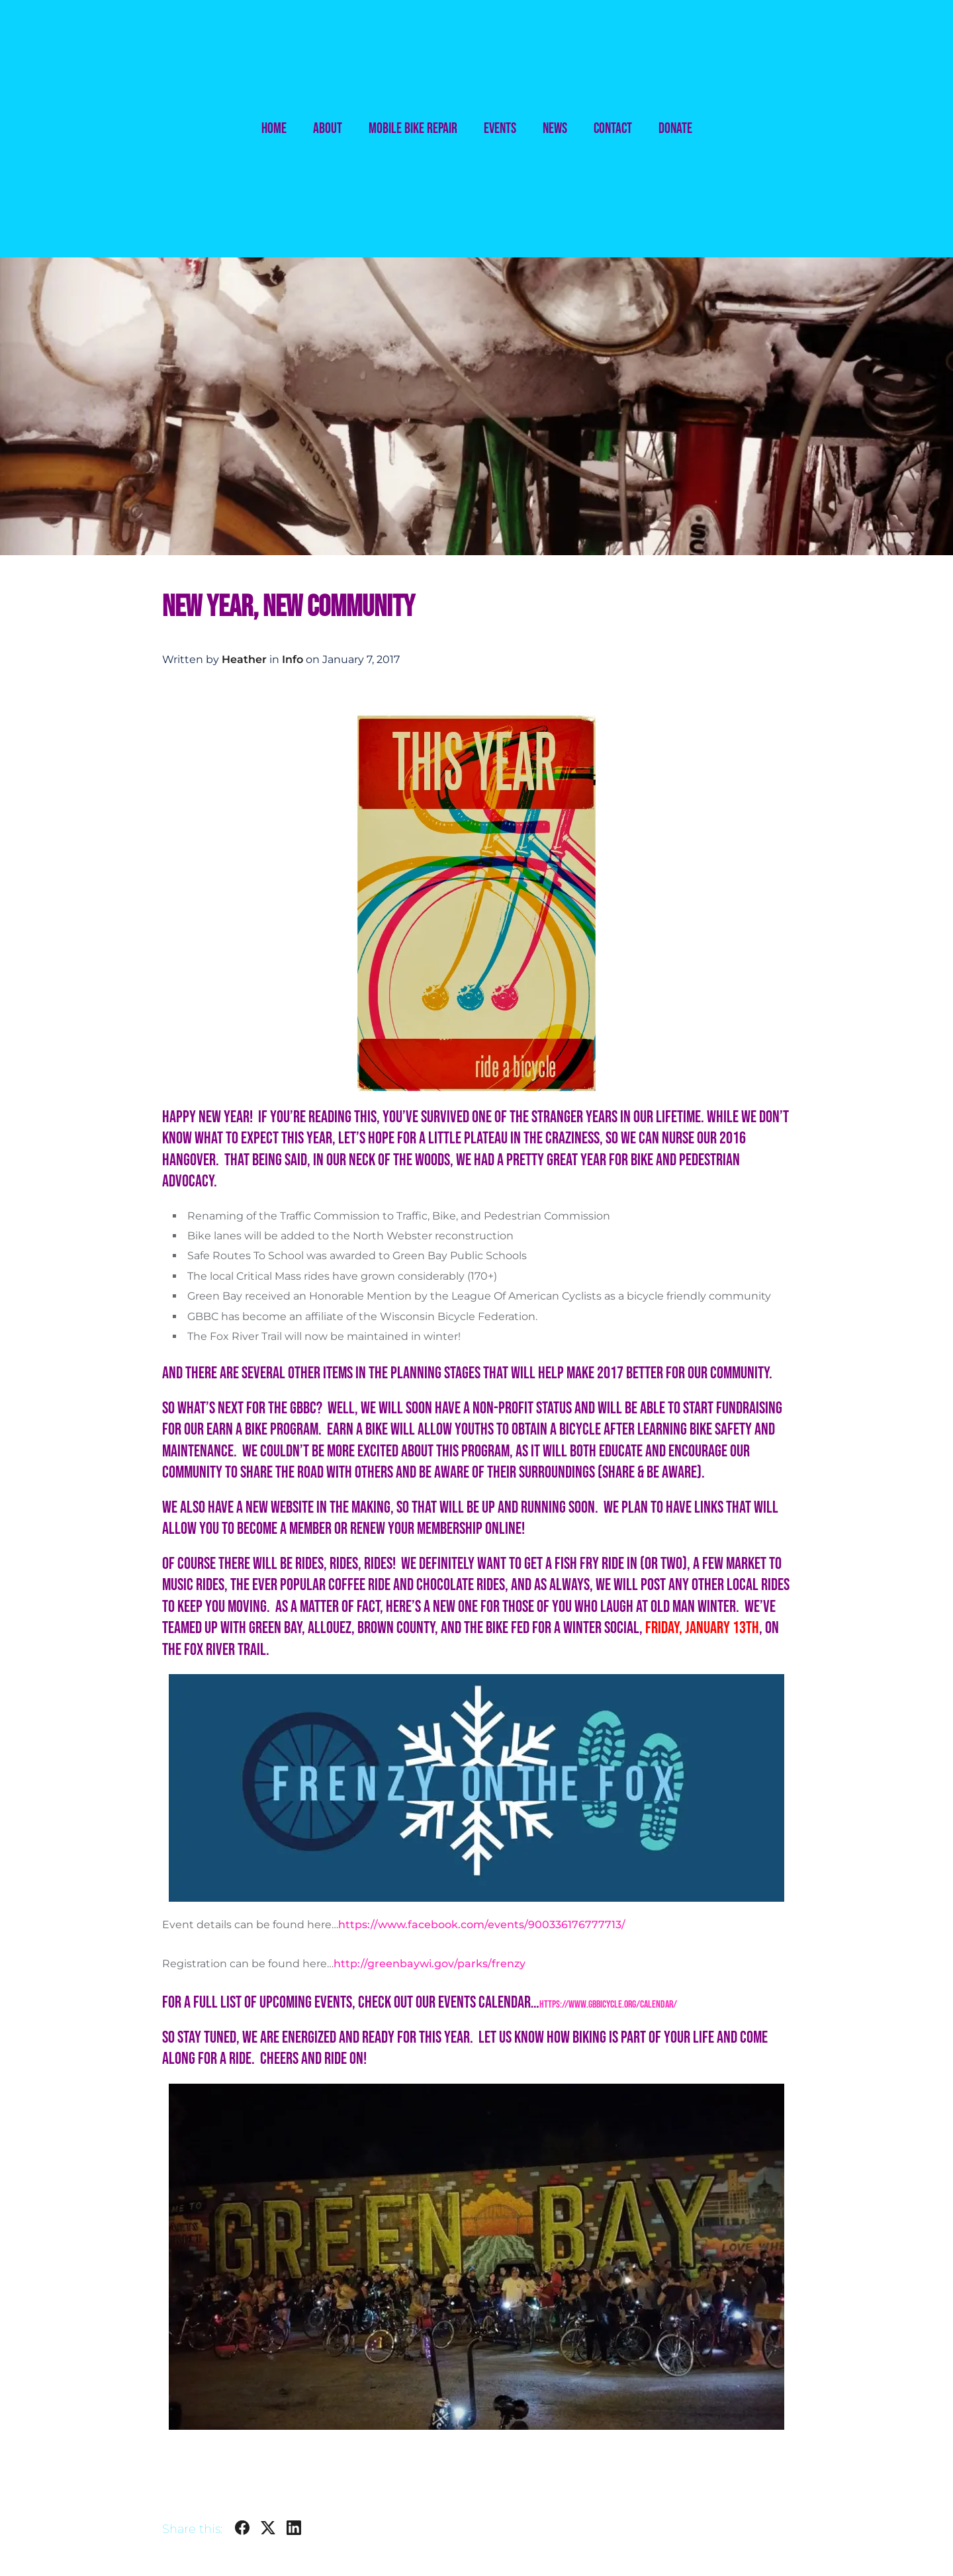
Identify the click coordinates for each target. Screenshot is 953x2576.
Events (500, 129)
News (555, 129)
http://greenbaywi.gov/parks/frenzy (429, 1963)
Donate (675, 129)
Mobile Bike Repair (413, 129)
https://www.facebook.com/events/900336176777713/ (481, 1924)
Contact (613, 129)
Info (292, 659)
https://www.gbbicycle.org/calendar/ (608, 2004)
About (327, 129)
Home (274, 129)
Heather (244, 659)
